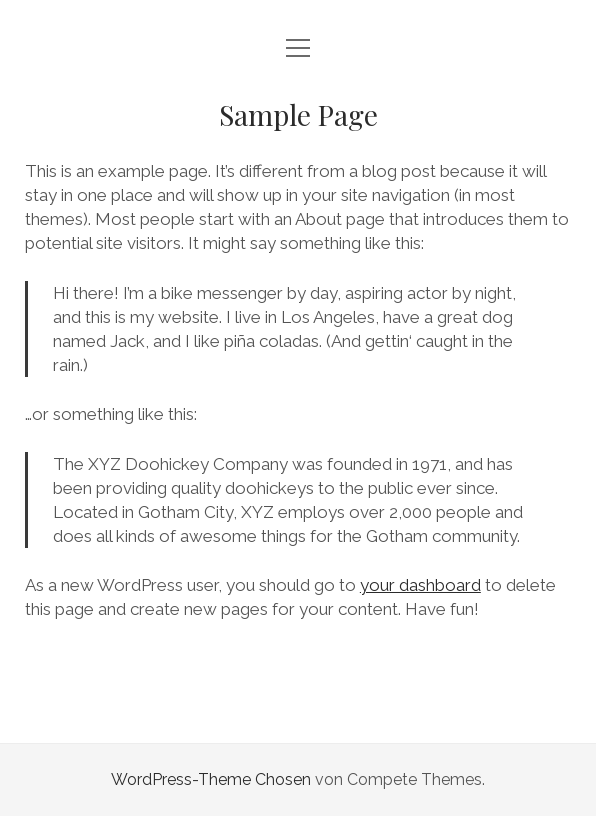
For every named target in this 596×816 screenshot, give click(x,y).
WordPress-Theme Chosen (211, 779)
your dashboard (420, 585)
